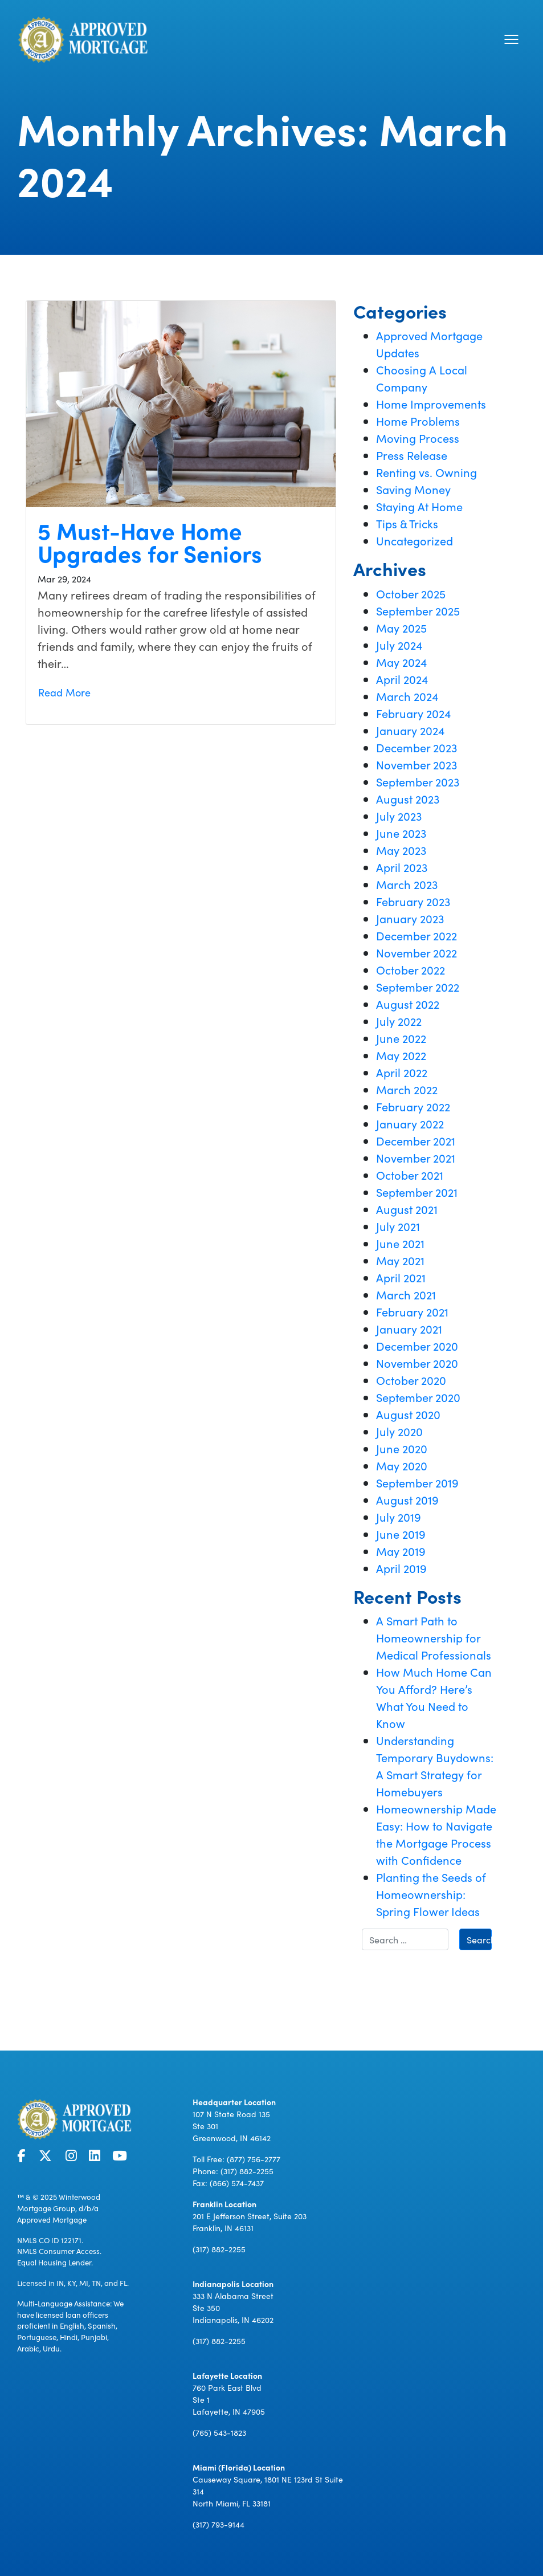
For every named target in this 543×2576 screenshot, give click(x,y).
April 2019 (401, 1568)
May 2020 (401, 1465)
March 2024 (407, 696)
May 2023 (401, 850)
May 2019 (401, 1551)
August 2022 (407, 1004)
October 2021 (409, 1175)
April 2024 (402, 679)
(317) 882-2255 (247, 2170)
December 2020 (417, 1346)
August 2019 (407, 1499)
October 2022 (410, 969)
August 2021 (407, 1209)
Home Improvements (431, 403)
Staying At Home (419, 506)
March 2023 (407, 884)
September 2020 (418, 1397)
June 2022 (401, 1038)
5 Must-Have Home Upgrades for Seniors (150, 541)
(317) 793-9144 (218, 2524)
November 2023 (416, 764)
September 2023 (417, 781)
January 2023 (410, 918)
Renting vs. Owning (426, 472)
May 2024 (401, 662)
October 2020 (411, 1380)
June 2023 (401, 833)
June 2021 (400, 1243)
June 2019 (401, 1534)
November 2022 (416, 952)
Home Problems (418, 421)
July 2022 (399, 1021)
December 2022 (416, 935)
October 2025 (411, 593)
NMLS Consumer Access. (59, 2250)
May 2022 (401, 1055)
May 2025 (401, 627)
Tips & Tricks (407, 523)
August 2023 (407, 798)
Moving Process (417, 438)
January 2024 (410, 730)
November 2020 (417, 1363)
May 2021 (400, 1260)
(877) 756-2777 (253, 2159)
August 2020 (408, 1414)
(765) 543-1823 (219, 2432)
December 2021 (415, 1140)
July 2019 (398, 1517)
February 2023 (413, 901)
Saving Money (413, 489)
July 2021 (398, 1226)
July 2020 (399, 1431)
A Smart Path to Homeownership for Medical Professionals (433, 1637)
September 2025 (418, 610)
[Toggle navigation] (511, 39)
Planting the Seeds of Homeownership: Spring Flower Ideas (431, 1894)
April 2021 (401, 1277)
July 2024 (399, 645)
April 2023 (401, 867)
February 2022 (413, 1106)
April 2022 (401, 1072)
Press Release (411, 455)
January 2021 (409, 1328)
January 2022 (410, 1123)
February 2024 (413, 713)
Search (479, 1939)
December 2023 (416, 747)
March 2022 (407, 1089)
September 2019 (417, 1482)
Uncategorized (414, 540)
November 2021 (415, 1157)
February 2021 (412, 1311)
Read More (64, 692)
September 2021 (417, 1192)
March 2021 (406, 1294)
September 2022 (417, 986)
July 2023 (399, 816)
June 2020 (401, 1448)
